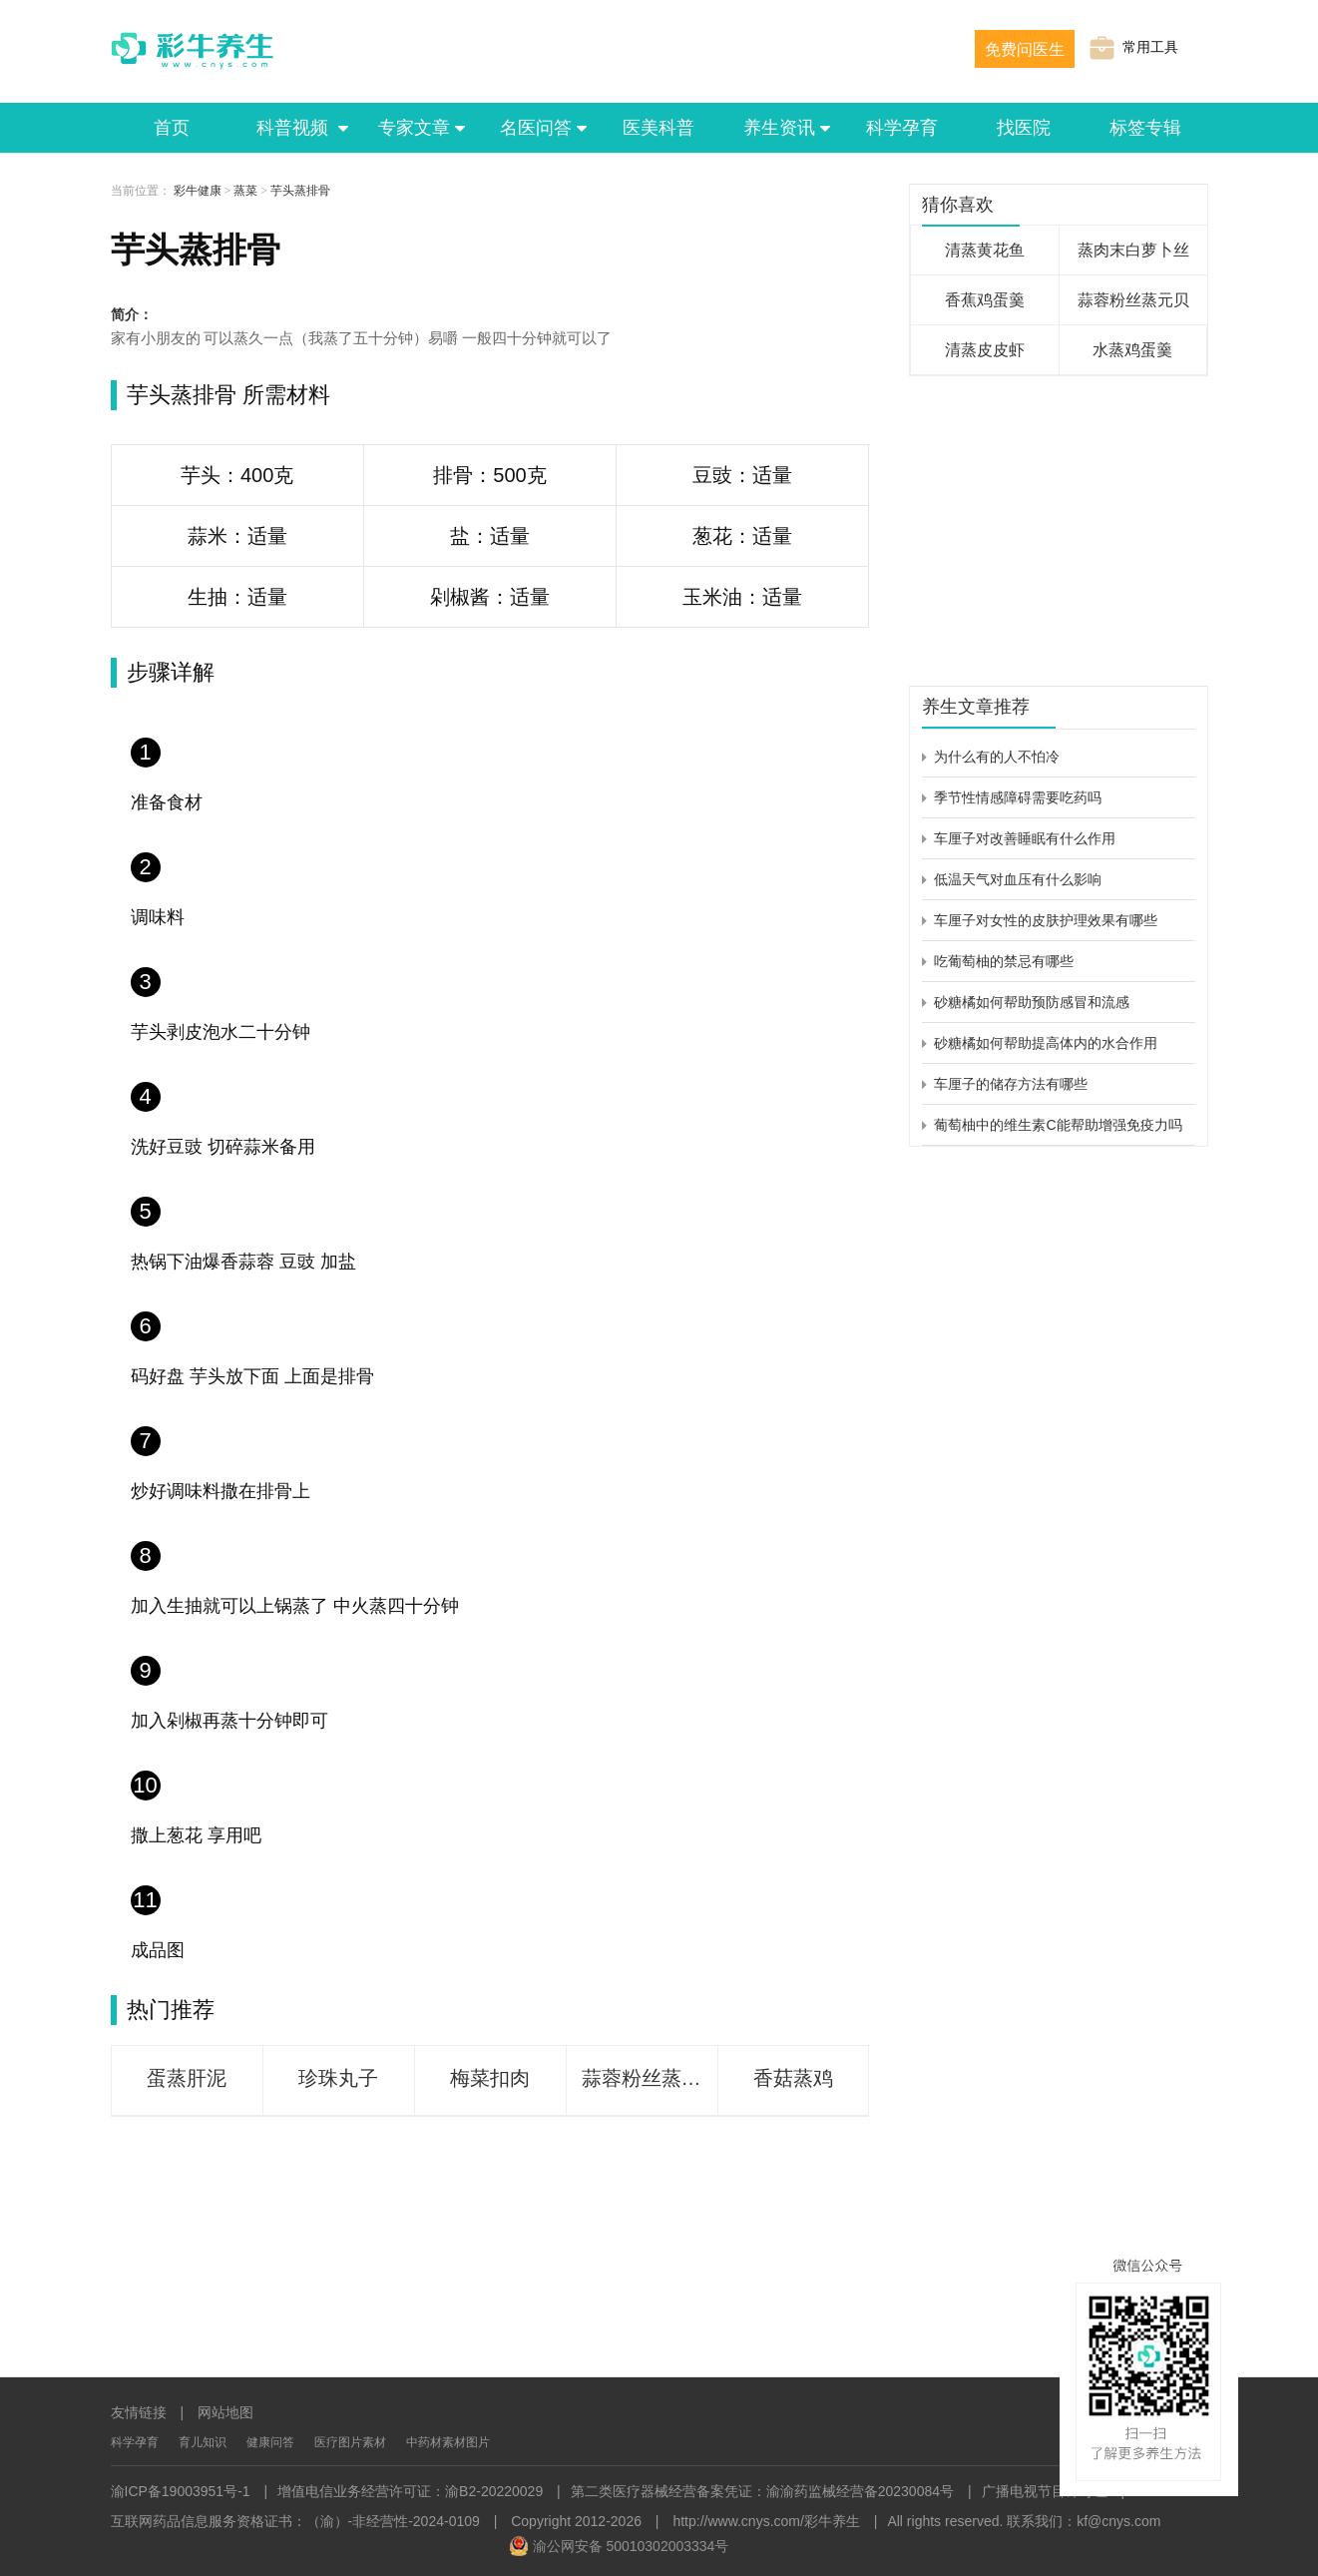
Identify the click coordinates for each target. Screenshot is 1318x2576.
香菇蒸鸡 (793, 2078)
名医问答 (537, 128)
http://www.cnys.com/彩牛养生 (765, 2521)
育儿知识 (202, 2442)
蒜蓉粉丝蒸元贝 (1133, 299)
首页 (172, 128)
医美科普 (658, 128)
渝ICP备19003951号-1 (180, 2491)
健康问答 (270, 2442)
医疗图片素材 (350, 2442)
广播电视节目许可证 (1044, 2491)
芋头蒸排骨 (300, 191)
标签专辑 (1145, 128)
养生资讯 (780, 128)
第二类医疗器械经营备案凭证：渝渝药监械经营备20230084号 (762, 2491)
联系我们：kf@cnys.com (1083, 2521)
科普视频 (293, 128)
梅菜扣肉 (490, 2078)
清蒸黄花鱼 (985, 250)
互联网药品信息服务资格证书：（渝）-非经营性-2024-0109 (295, 2521)
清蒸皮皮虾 (985, 349)
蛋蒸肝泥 (186, 2078)
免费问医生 (1025, 49)
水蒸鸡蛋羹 (1132, 349)
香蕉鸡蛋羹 (985, 299)
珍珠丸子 (338, 2078)
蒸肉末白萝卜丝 (1133, 250)
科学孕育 (902, 128)
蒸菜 (245, 191)
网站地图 (225, 2412)
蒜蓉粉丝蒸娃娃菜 (649, 2078)
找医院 (1024, 128)
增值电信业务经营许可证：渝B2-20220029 (410, 2491)
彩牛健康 (197, 191)
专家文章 (415, 128)
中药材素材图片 (448, 2442)
